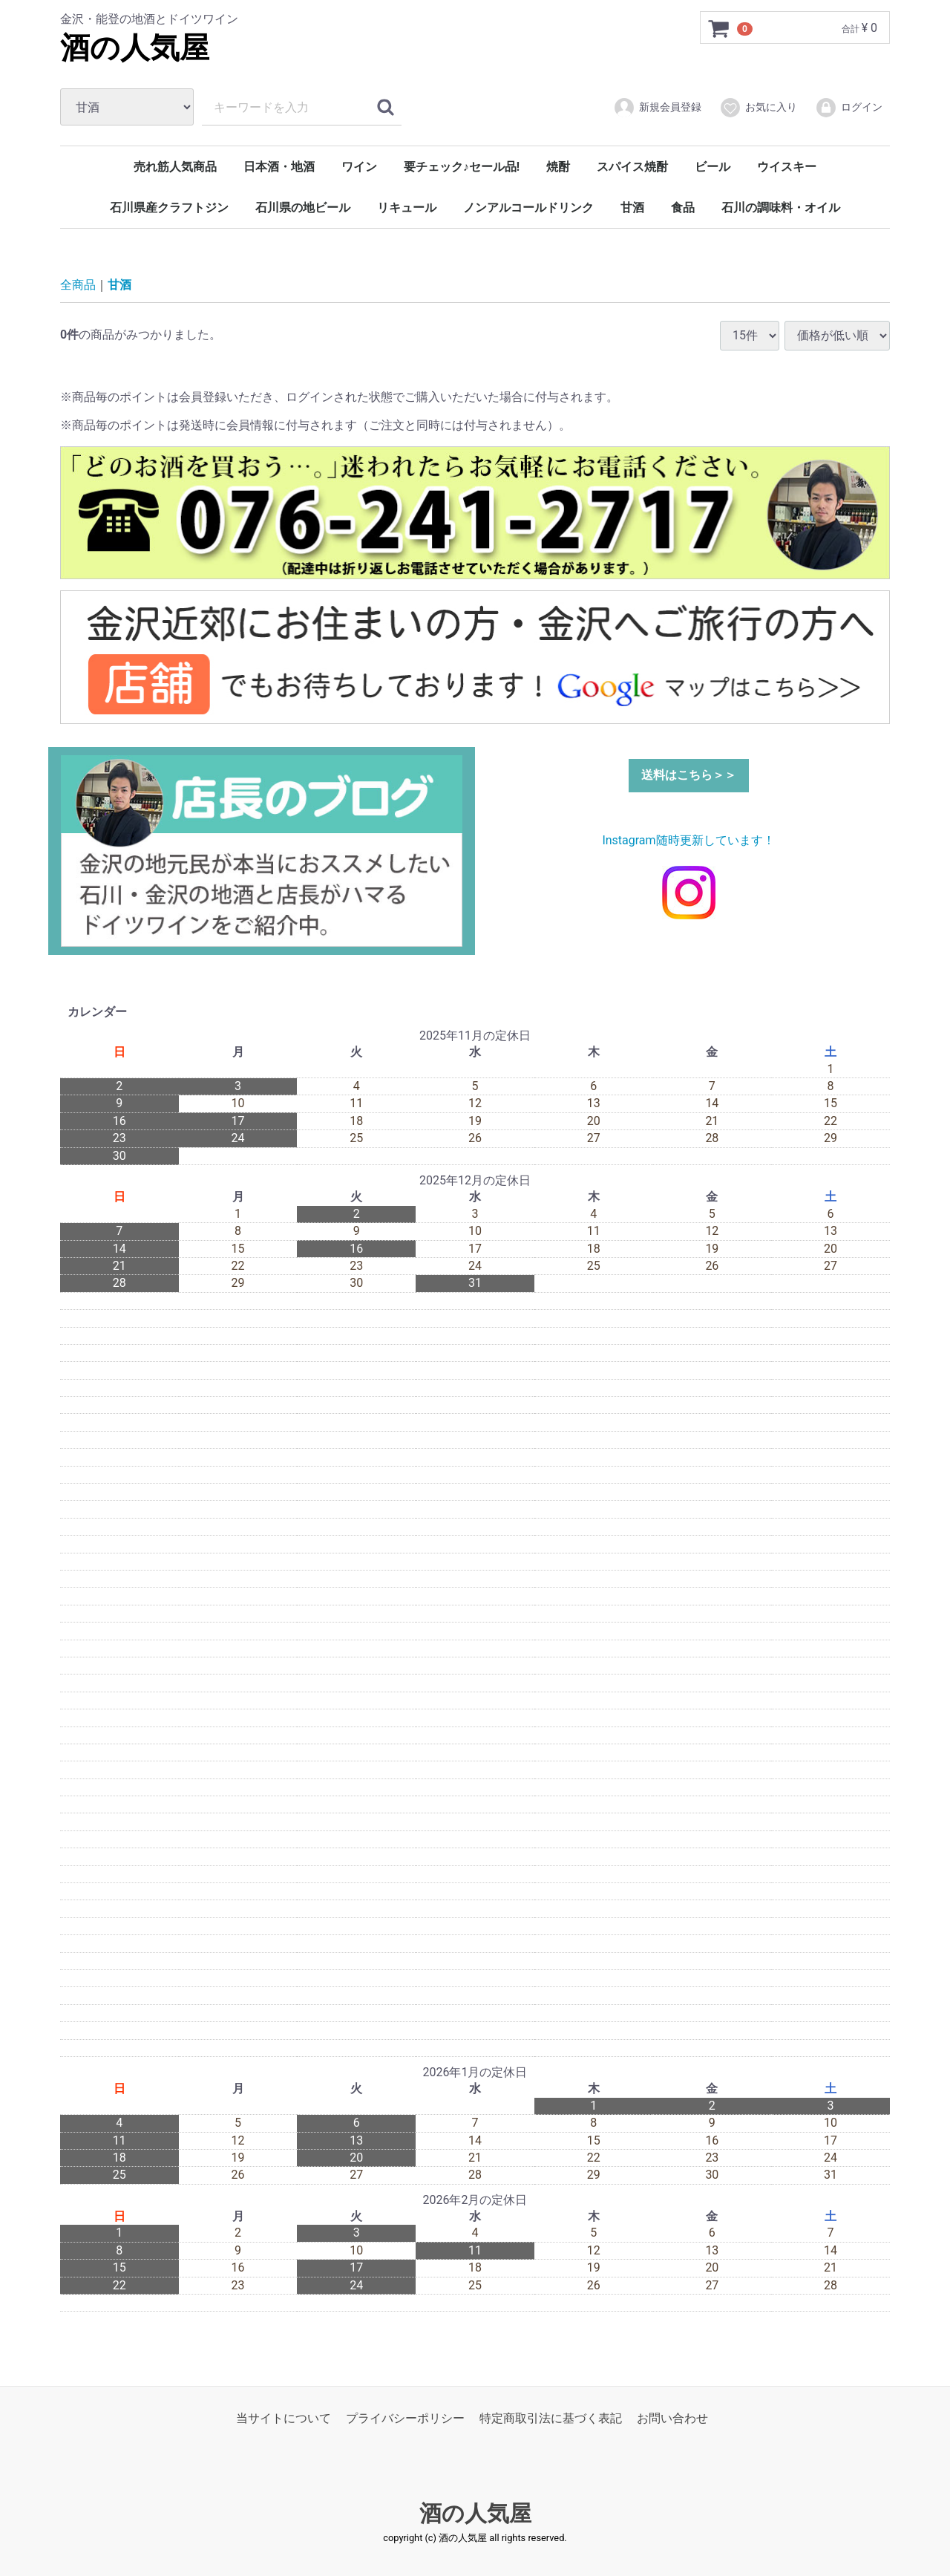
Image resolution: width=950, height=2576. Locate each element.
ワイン (359, 167)
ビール (712, 167)
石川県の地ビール (302, 207)
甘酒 (632, 207)
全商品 (78, 285)
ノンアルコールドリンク (528, 207)
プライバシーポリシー (405, 2418)
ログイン (848, 108)
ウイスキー (786, 167)
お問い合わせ (672, 2418)
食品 (683, 207)
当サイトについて (283, 2418)
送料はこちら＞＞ (688, 775)
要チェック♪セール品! (462, 167)
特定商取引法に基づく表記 (550, 2418)
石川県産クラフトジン (169, 207)
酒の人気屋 (134, 47)
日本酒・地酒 (279, 167)
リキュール (406, 207)
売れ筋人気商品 (175, 167)
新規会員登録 (657, 108)
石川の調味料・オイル (780, 207)
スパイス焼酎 (632, 167)
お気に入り (758, 108)
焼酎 (558, 167)
